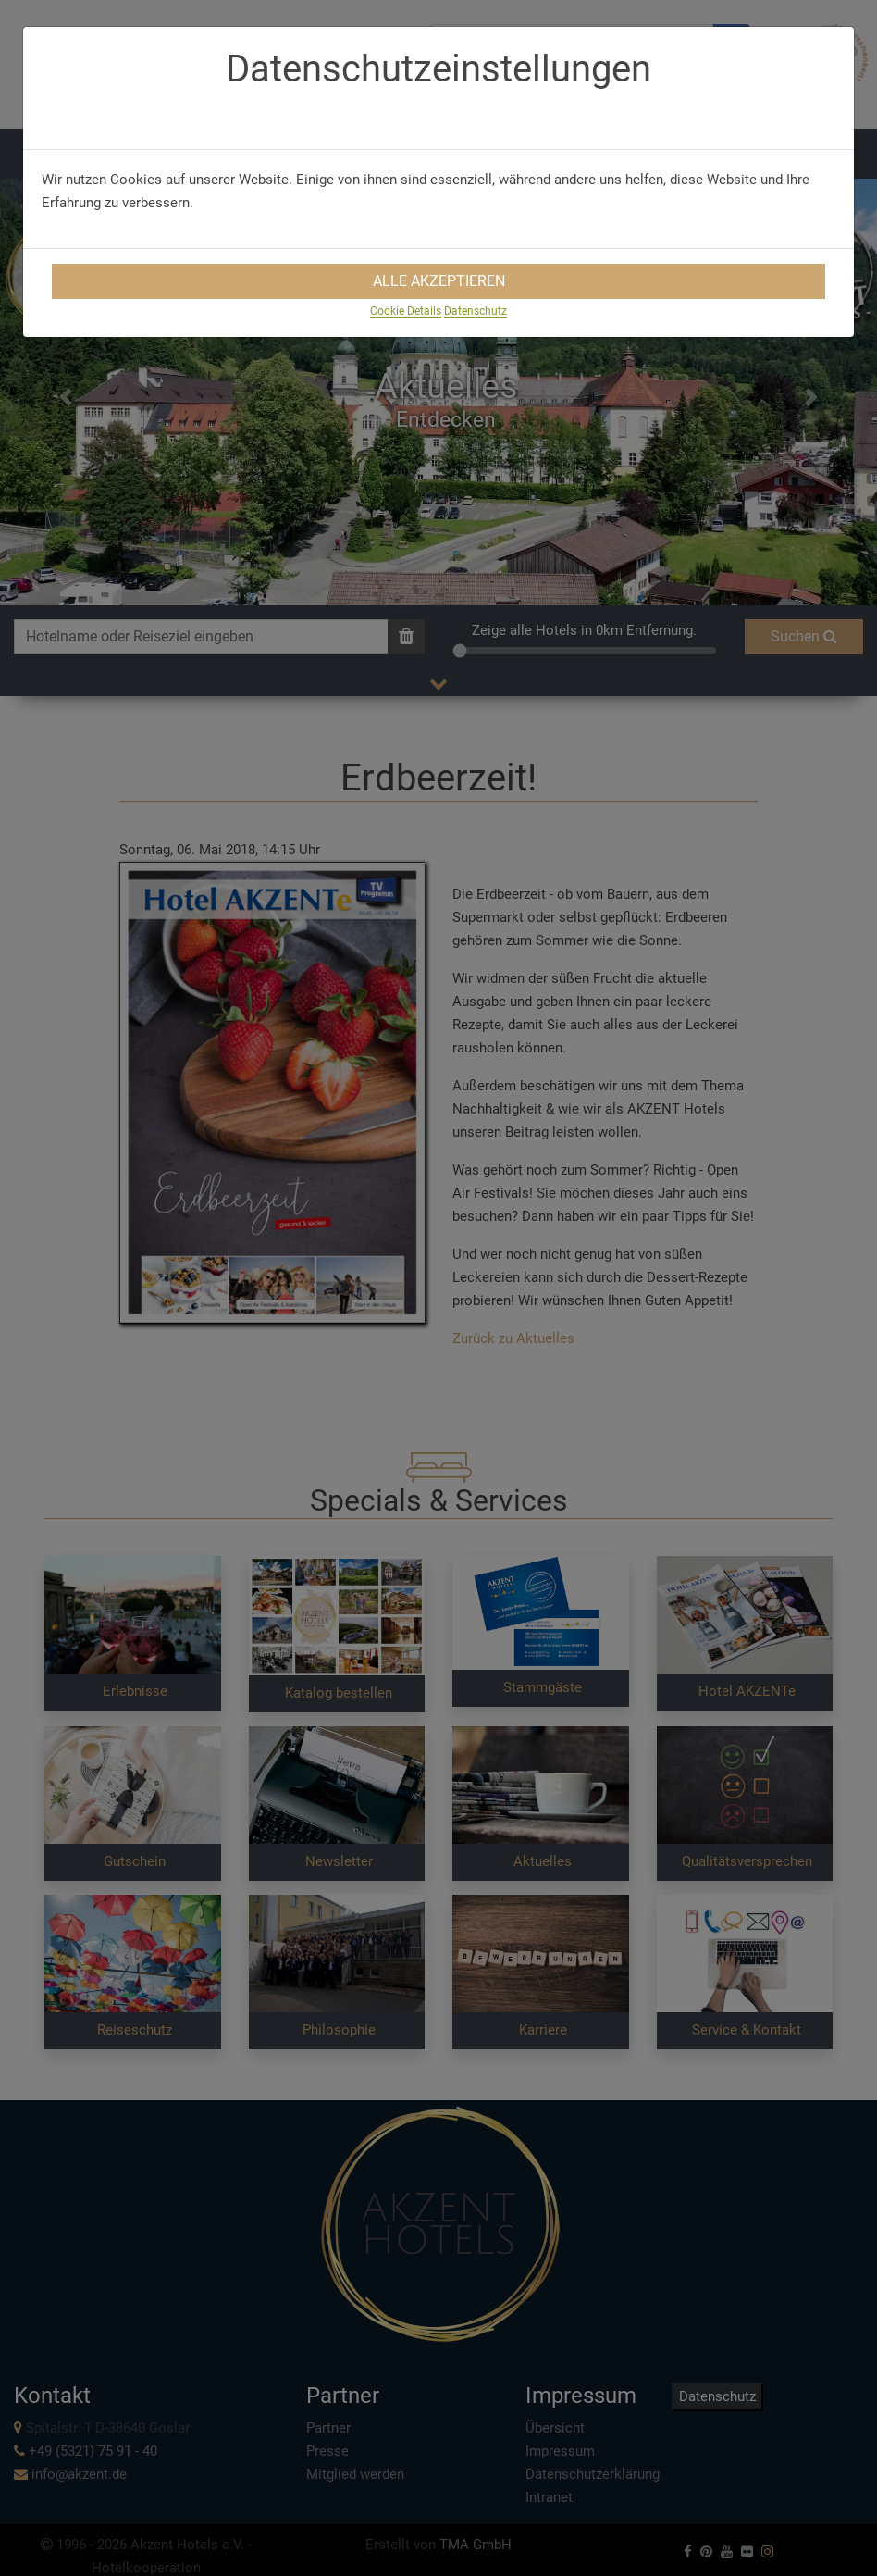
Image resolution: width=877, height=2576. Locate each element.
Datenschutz (475, 311)
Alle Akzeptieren (439, 281)
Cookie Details (405, 311)
